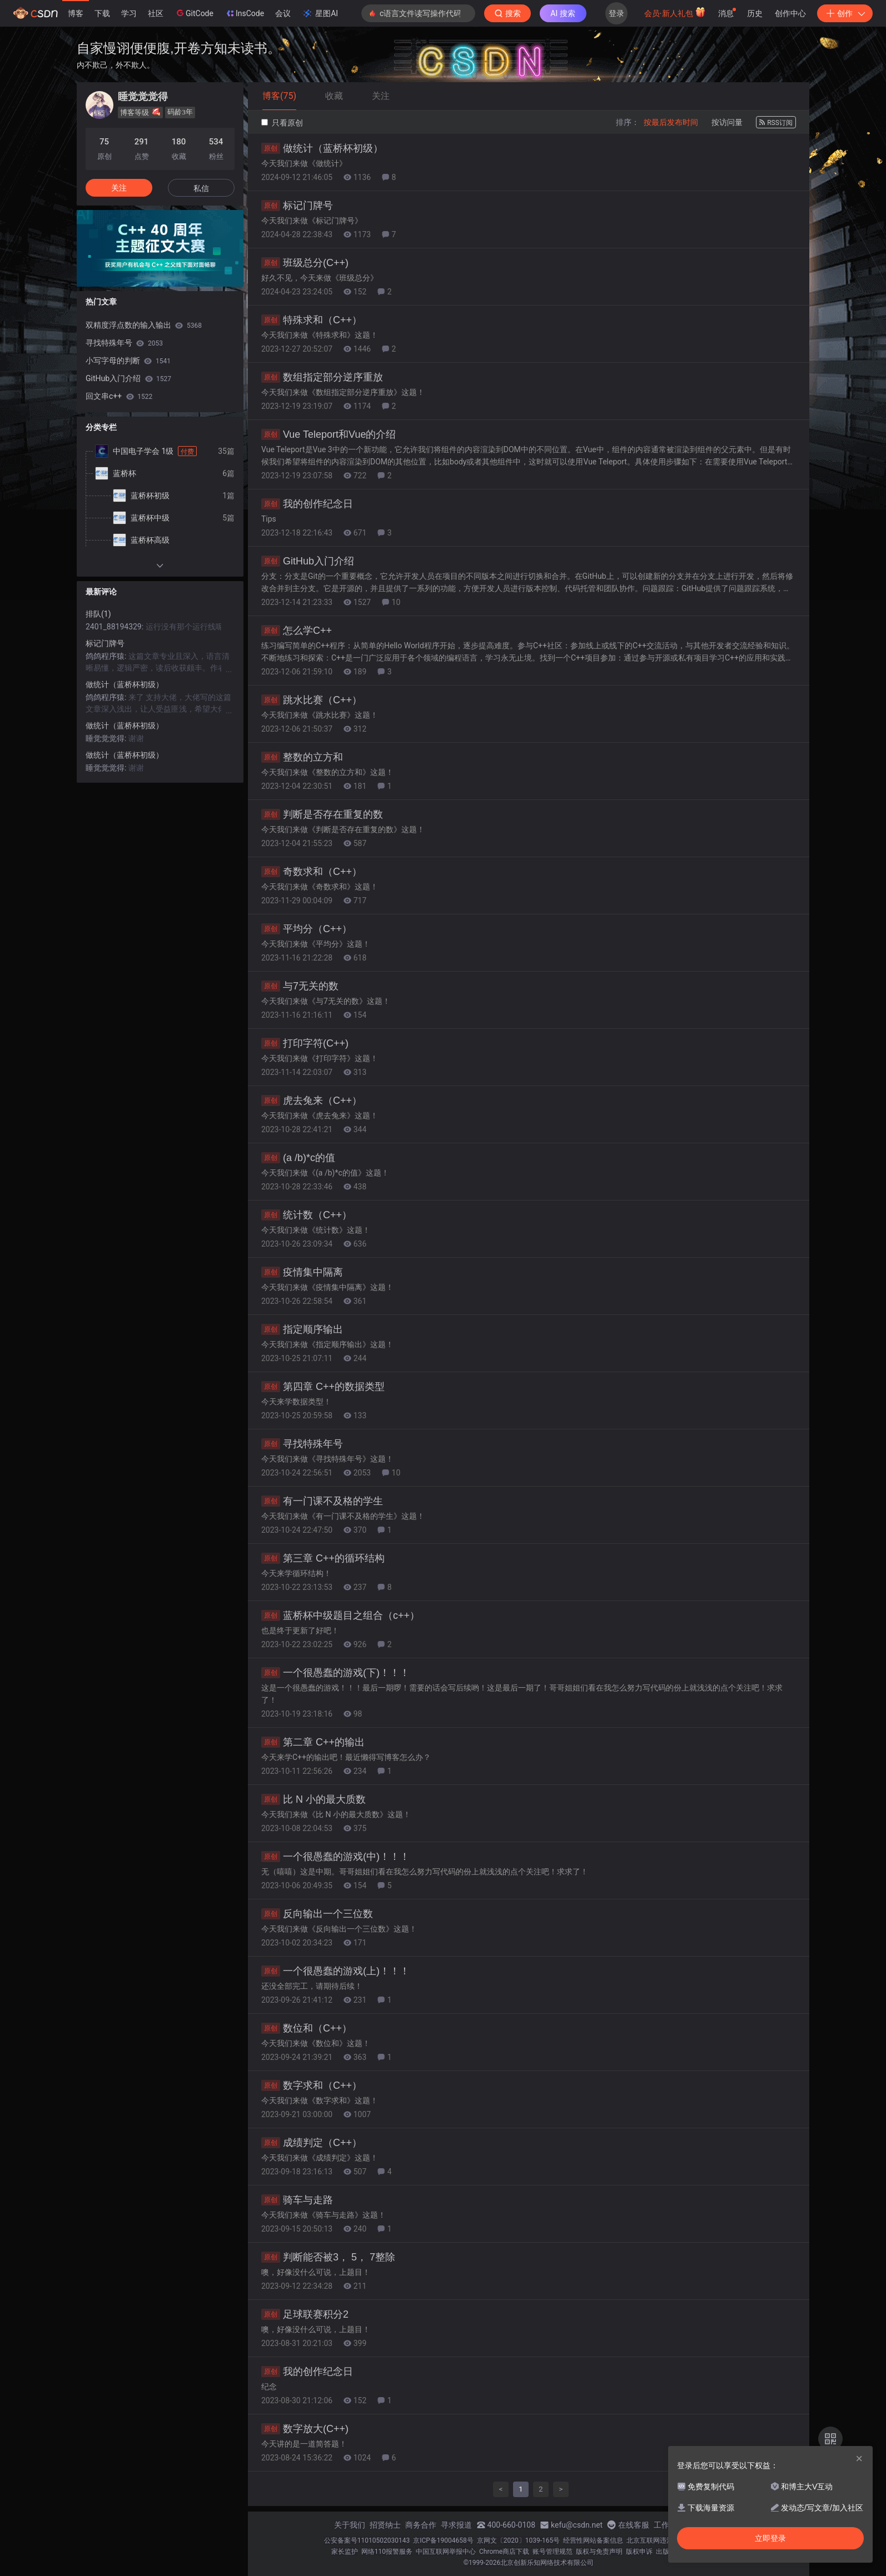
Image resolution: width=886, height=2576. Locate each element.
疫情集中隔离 (302, 1272)
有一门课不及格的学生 (322, 1501)
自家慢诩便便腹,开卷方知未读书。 (179, 48)
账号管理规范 (552, 2551)
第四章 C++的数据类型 (323, 1386)
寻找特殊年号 (302, 1443)
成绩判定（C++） (311, 2142)
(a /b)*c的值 (298, 1157)
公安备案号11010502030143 (367, 2540)
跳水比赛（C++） (311, 700)
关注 (119, 187)
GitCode (194, 12)
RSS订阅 (776, 123)
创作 (845, 13)
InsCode (244, 13)
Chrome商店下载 (504, 2551)
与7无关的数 (300, 986)
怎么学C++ (296, 630)
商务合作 (420, 2524)
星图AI (320, 13)
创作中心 (790, 13)
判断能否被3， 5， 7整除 (328, 2257)
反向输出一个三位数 (317, 1913)
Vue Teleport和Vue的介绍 (328, 434)
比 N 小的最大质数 (313, 1799)
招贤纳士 (385, 2524)
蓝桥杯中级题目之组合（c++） (340, 1615)
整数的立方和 (302, 757)
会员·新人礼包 (675, 12)
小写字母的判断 (128, 360)
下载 (102, 13)
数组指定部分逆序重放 (322, 377)
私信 (201, 188)
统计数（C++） (306, 1215)
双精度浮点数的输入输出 (144, 325)
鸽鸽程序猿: (107, 656)
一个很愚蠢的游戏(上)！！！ (335, 1971)
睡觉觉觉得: (107, 738)
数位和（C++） (306, 2028)
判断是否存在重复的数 (322, 814)
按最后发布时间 (671, 122)
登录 (616, 13)
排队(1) (98, 613)
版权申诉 (639, 2551)
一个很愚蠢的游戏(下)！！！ (335, 1672)
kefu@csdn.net (577, 2524)
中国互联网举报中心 (446, 2551)
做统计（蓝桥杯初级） (322, 148)
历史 (755, 13)
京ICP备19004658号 (443, 2540)
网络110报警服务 (386, 2551)
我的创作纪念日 (307, 503)
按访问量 (727, 122)
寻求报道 (456, 2524)
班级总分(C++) (305, 262)
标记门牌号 (297, 205)
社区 (155, 13)
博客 (75, 13)
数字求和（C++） (311, 2085)
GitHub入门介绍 (307, 561)
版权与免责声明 (599, 2551)
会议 (283, 13)
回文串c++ (119, 396)
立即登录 (770, 2538)
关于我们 (349, 2524)
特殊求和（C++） (311, 320)
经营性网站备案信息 (593, 2540)
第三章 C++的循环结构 (323, 1558)
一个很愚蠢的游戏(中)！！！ (335, 1856)
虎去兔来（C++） (311, 1100)
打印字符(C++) (305, 1043)
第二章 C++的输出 (313, 1742)
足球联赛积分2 (305, 2314)
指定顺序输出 (302, 1329)
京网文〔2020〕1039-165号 (518, 2540)
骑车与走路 (297, 2199)
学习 (129, 13)
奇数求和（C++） (311, 871)
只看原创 (282, 122)
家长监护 (344, 2551)
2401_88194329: (116, 626)
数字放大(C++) (305, 2428)
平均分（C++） (306, 928)
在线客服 (633, 2524)
